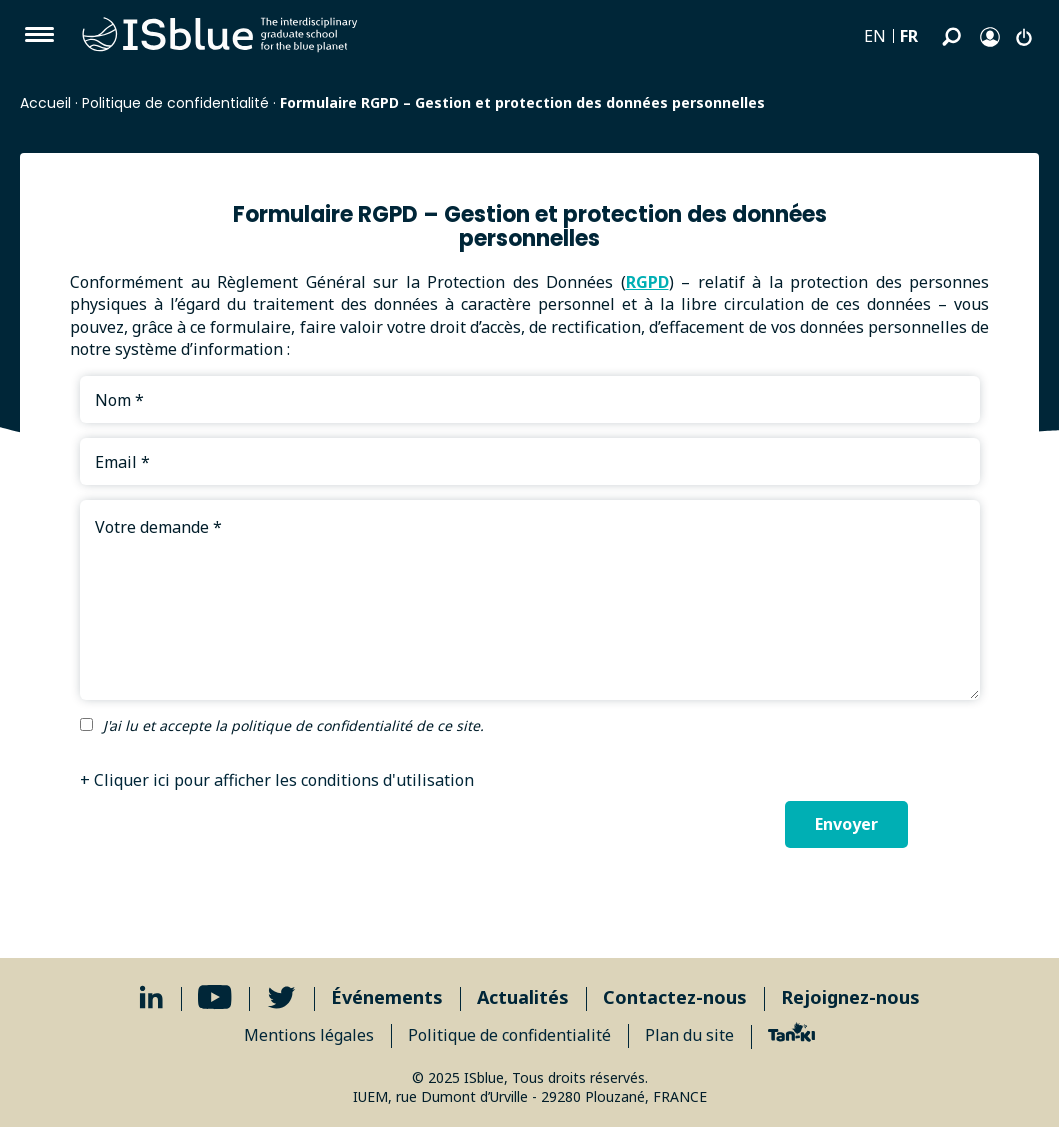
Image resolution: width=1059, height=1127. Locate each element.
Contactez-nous (675, 997)
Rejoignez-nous (850, 997)
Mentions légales (309, 1035)
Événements (387, 997)
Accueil (45, 103)
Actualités (523, 997)
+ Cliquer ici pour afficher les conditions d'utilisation (277, 780)
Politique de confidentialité (175, 103)
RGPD (647, 282)
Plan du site (689, 1035)
